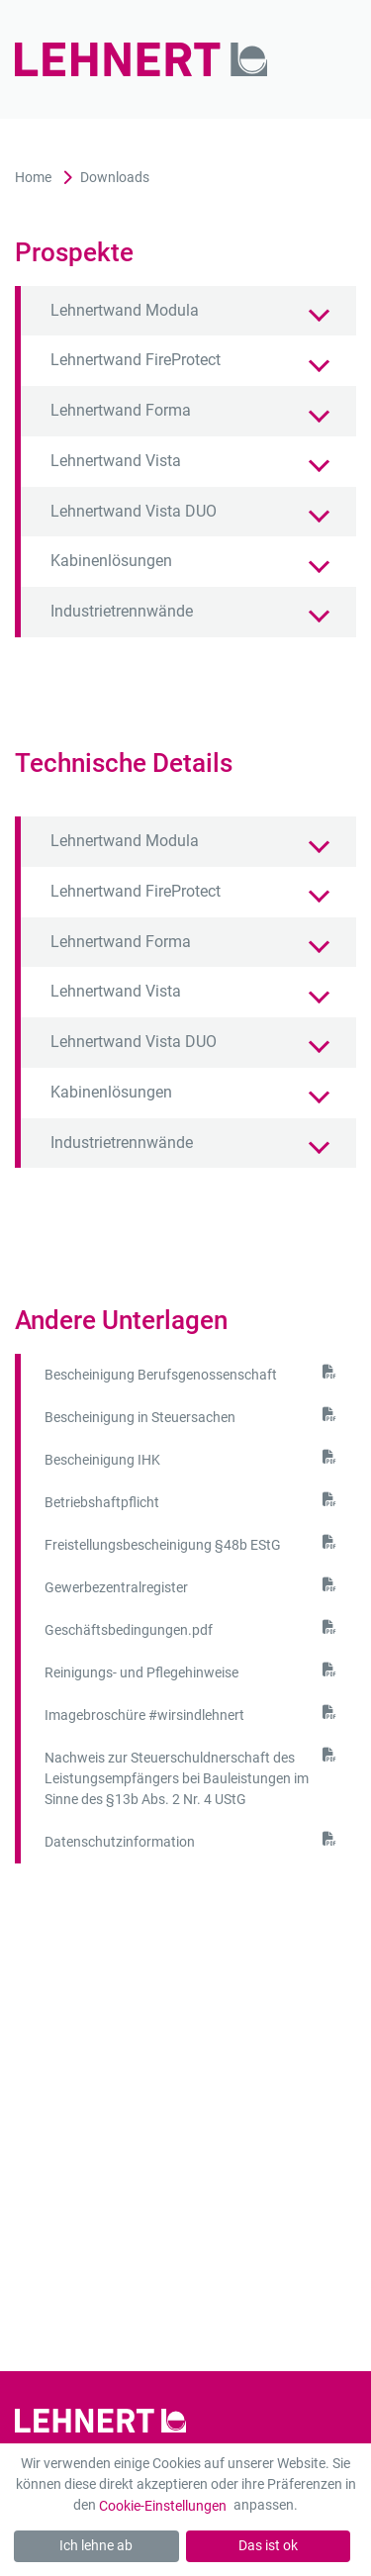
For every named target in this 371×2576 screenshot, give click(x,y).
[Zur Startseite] (151, 59)
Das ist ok (268, 2545)
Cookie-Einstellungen (163, 2506)
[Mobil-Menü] (329, 60)
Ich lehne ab (96, 2545)
